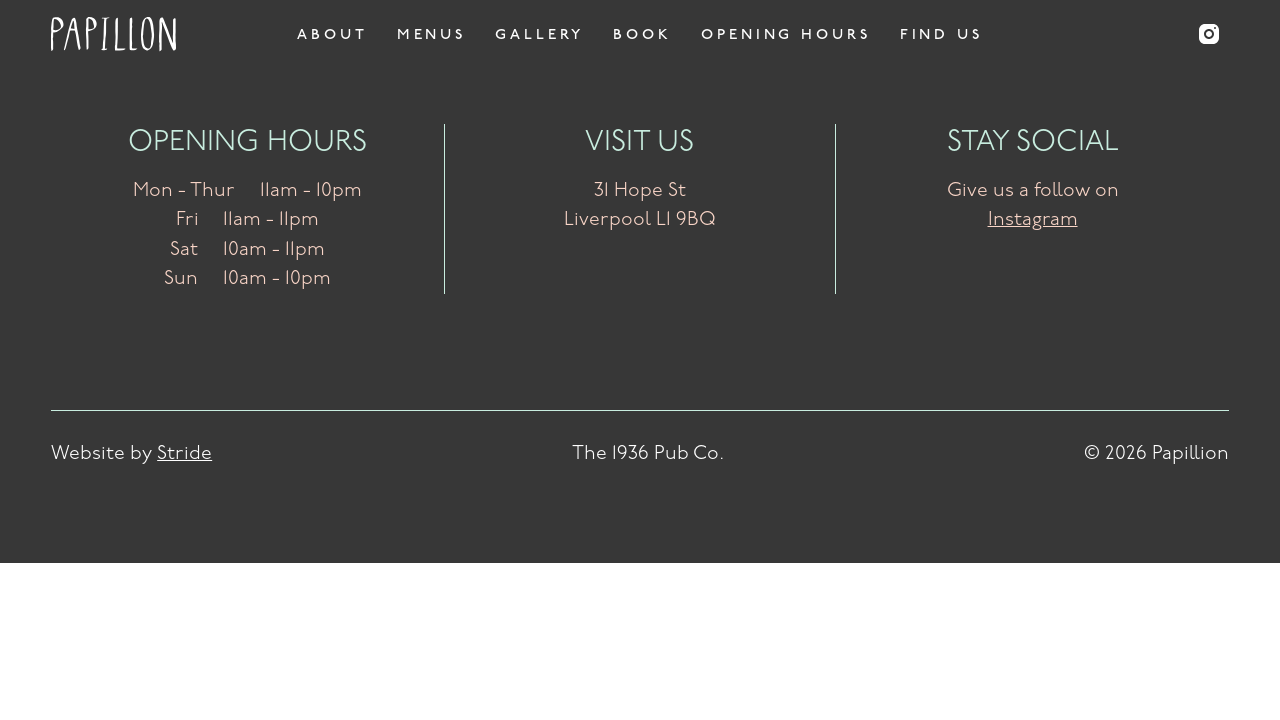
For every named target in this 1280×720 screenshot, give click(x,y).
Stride (184, 454)
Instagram (1033, 220)
